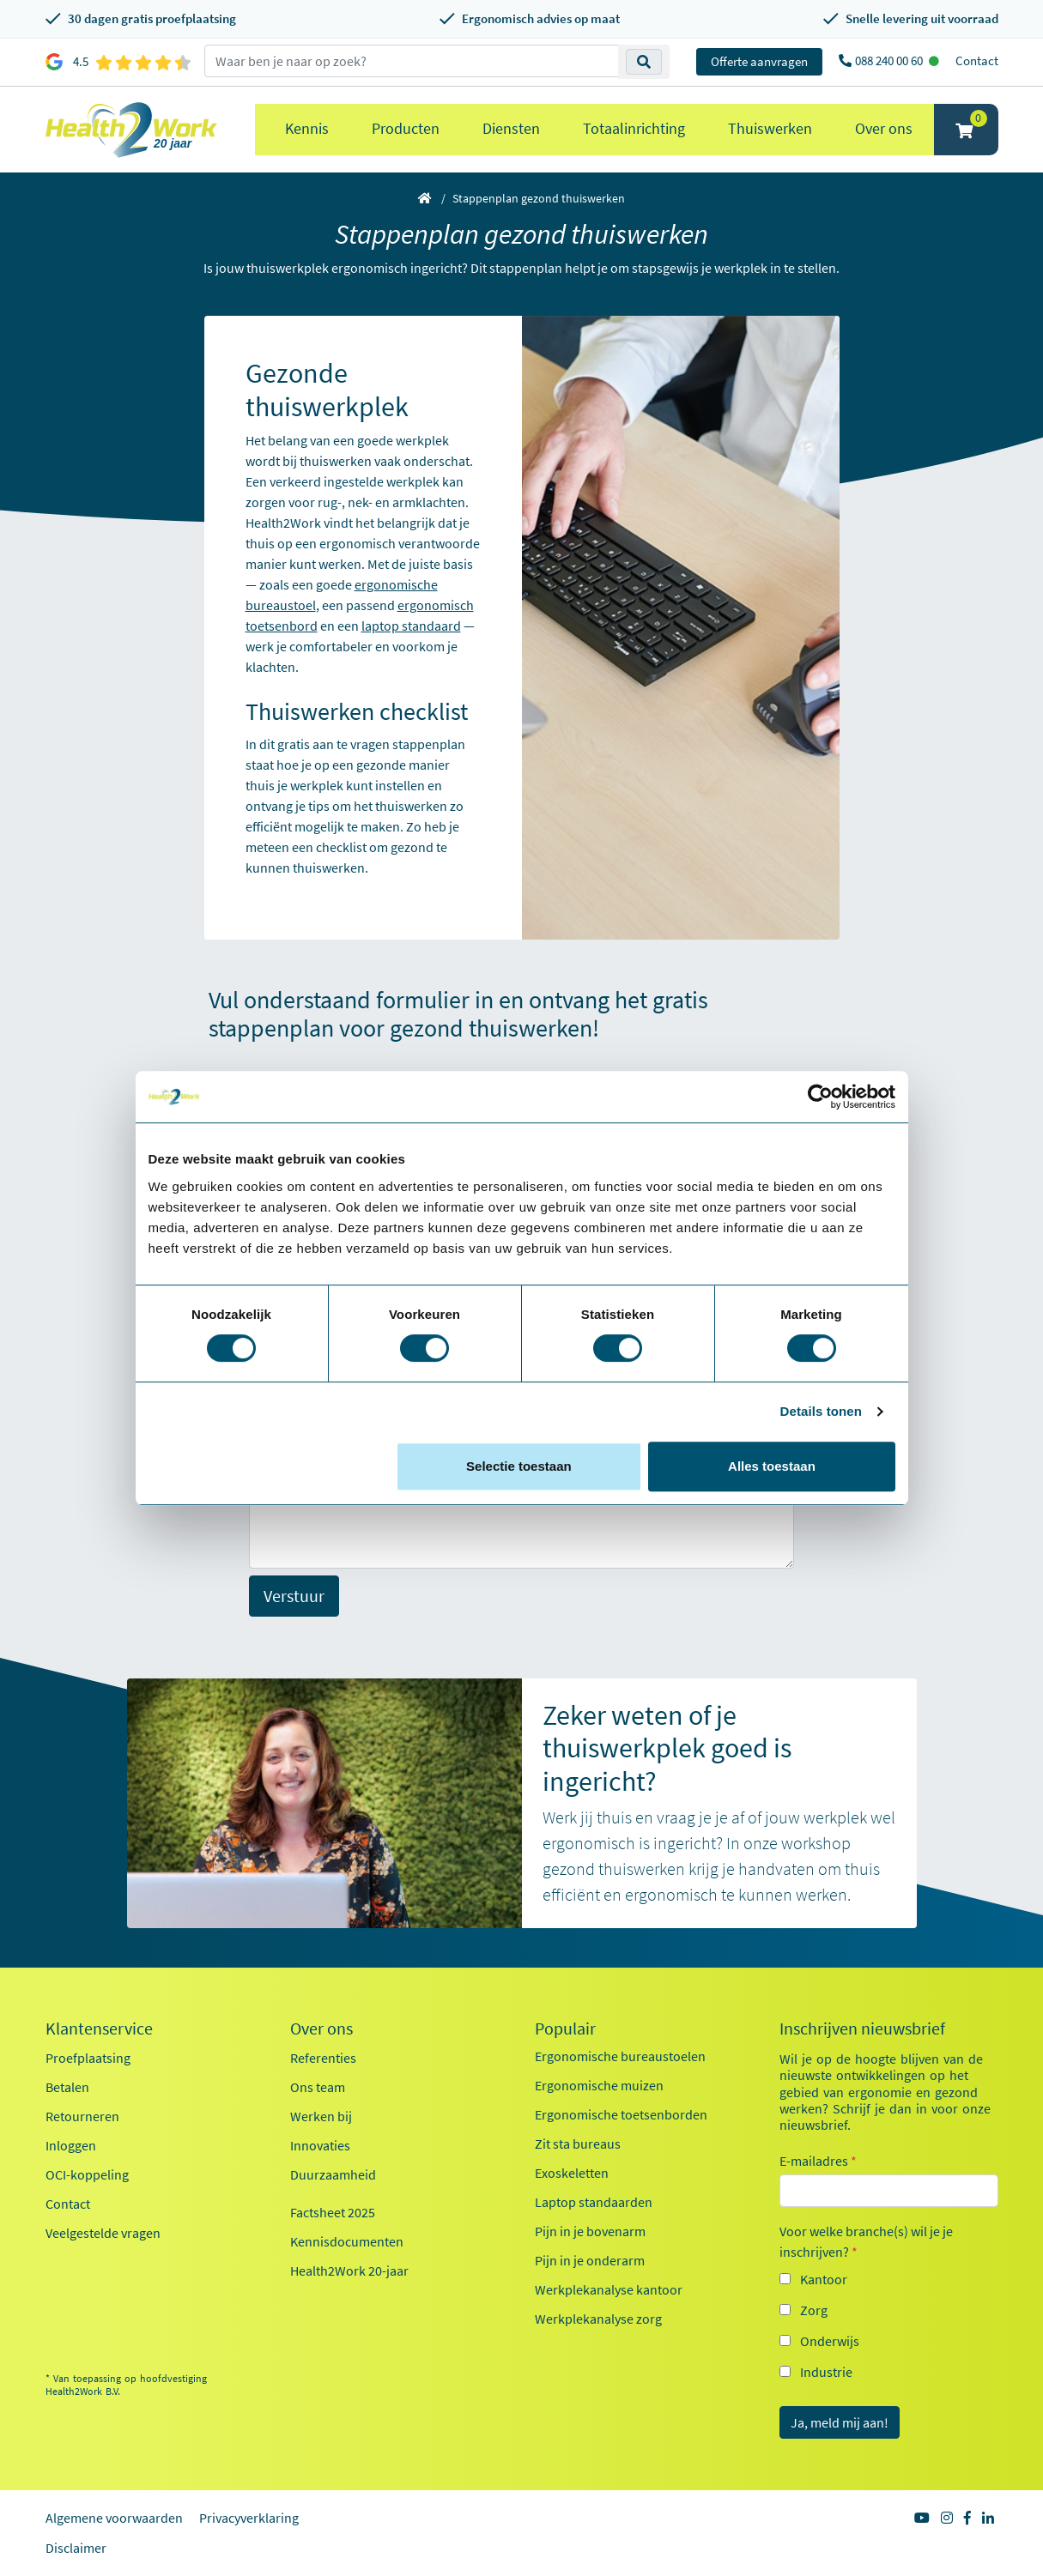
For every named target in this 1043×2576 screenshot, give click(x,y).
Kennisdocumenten (346, 2241)
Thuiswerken (770, 128)
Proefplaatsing (87, 2057)
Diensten (511, 128)
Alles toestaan (772, 1466)
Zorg (814, 2310)
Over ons (884, 128)
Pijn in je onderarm (590, 2260)
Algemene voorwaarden (114, 2517)
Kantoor (823, 2279)
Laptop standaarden (593, 2201)
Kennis (307, 128)
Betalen (67, 2086)
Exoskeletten (572, 2172)
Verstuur (294, 1595)
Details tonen (821, 1411)
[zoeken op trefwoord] (411, 61)
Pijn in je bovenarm (590, 2231)
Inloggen (70, 2145)
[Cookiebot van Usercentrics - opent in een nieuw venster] (820, 1097)
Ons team (317, 2086)
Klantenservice (99, 2028)
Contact (976, 60)
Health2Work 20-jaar (349, 2270)
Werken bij (321, 2116)
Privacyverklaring (249, 2517)
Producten (406, 128)
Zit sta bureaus (578, 2143)
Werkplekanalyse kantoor (608, 2289)
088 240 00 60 (890, 60)
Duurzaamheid (333, 2174)
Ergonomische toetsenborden (621, 2114)
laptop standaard (411, 625)
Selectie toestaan (519, 1466)
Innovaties (320, 2145)
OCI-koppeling (87, 2174)
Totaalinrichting (634, 128)
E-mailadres (818, 2160)
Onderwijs (829, 2340)
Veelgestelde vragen (103, 2232)
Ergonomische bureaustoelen (620, 2056)
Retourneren (82, 2116)
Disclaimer (75, 2547)
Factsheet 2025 (332, 2212)
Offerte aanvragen (759, 61)
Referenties (323, 2057)
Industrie (826, 2371)
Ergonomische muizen (599, 2085)
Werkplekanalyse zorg (598, 2318)
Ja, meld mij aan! (839, 2422)
